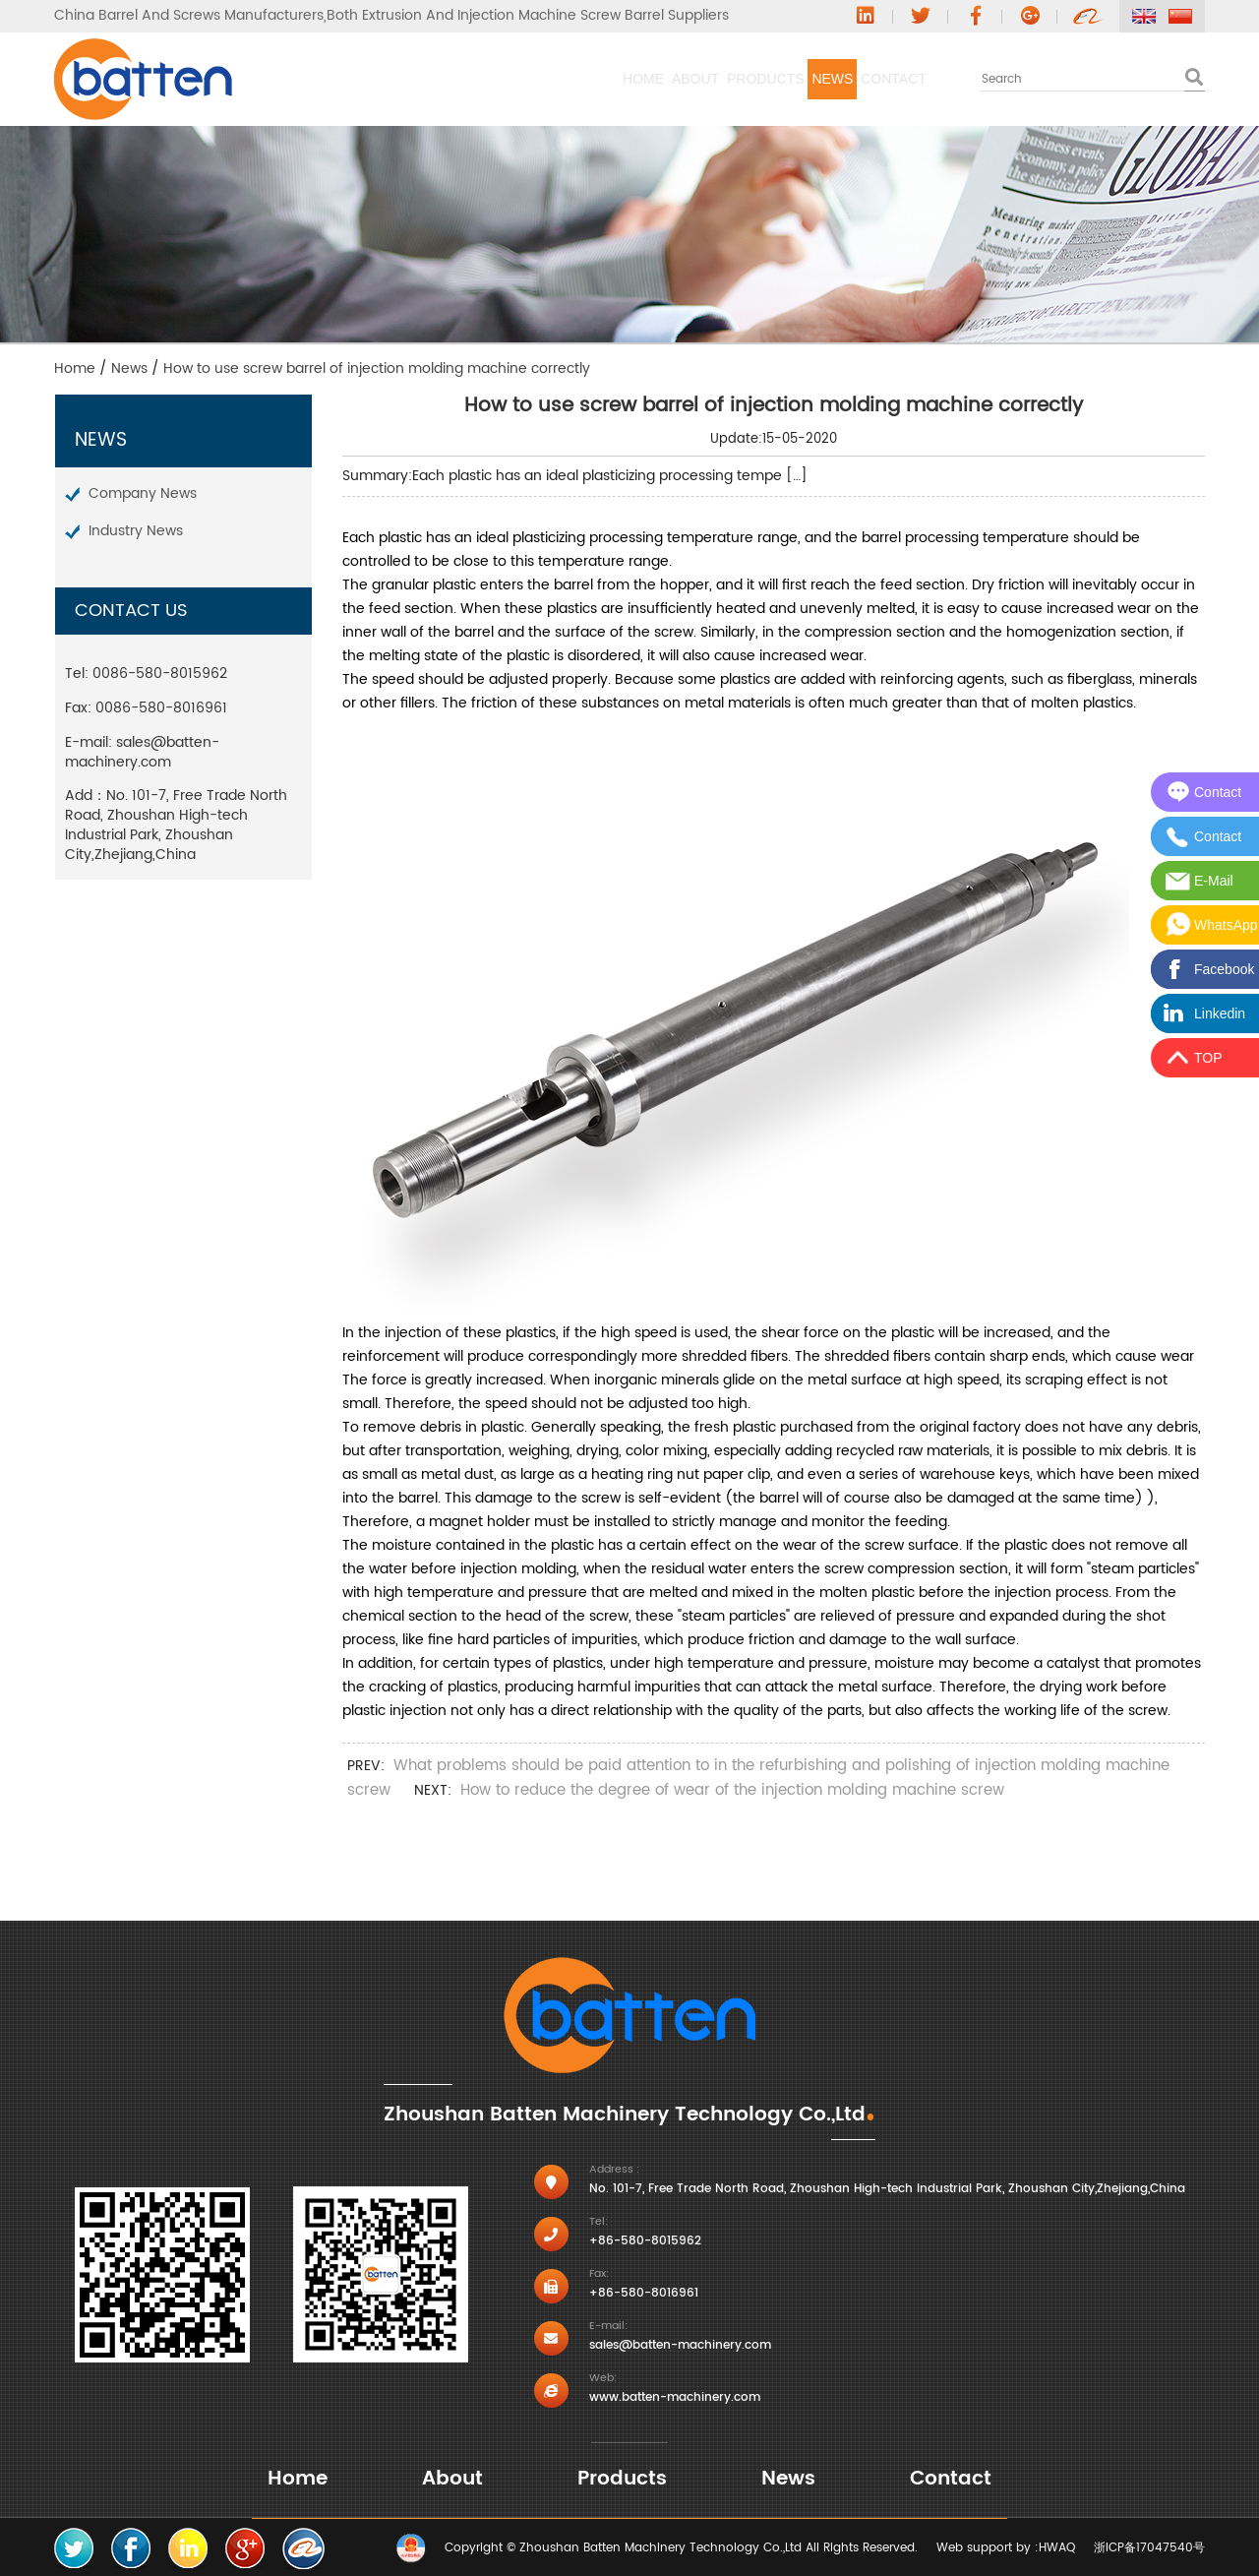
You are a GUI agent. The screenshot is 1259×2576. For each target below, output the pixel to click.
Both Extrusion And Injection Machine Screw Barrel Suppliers (528, 16)
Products (613, 79)
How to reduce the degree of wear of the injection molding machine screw (732, 1790)
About (481, 79)
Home (368, 79)
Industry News (136, 531)
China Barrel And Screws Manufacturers (189, 16)
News (740, 79)
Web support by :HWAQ (1005, 2548)
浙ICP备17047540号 (1149, 2548)
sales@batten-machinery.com (142, 752)
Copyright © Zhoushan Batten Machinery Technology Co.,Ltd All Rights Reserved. (681, 2548)
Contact (863, 79)
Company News (143, 493)
